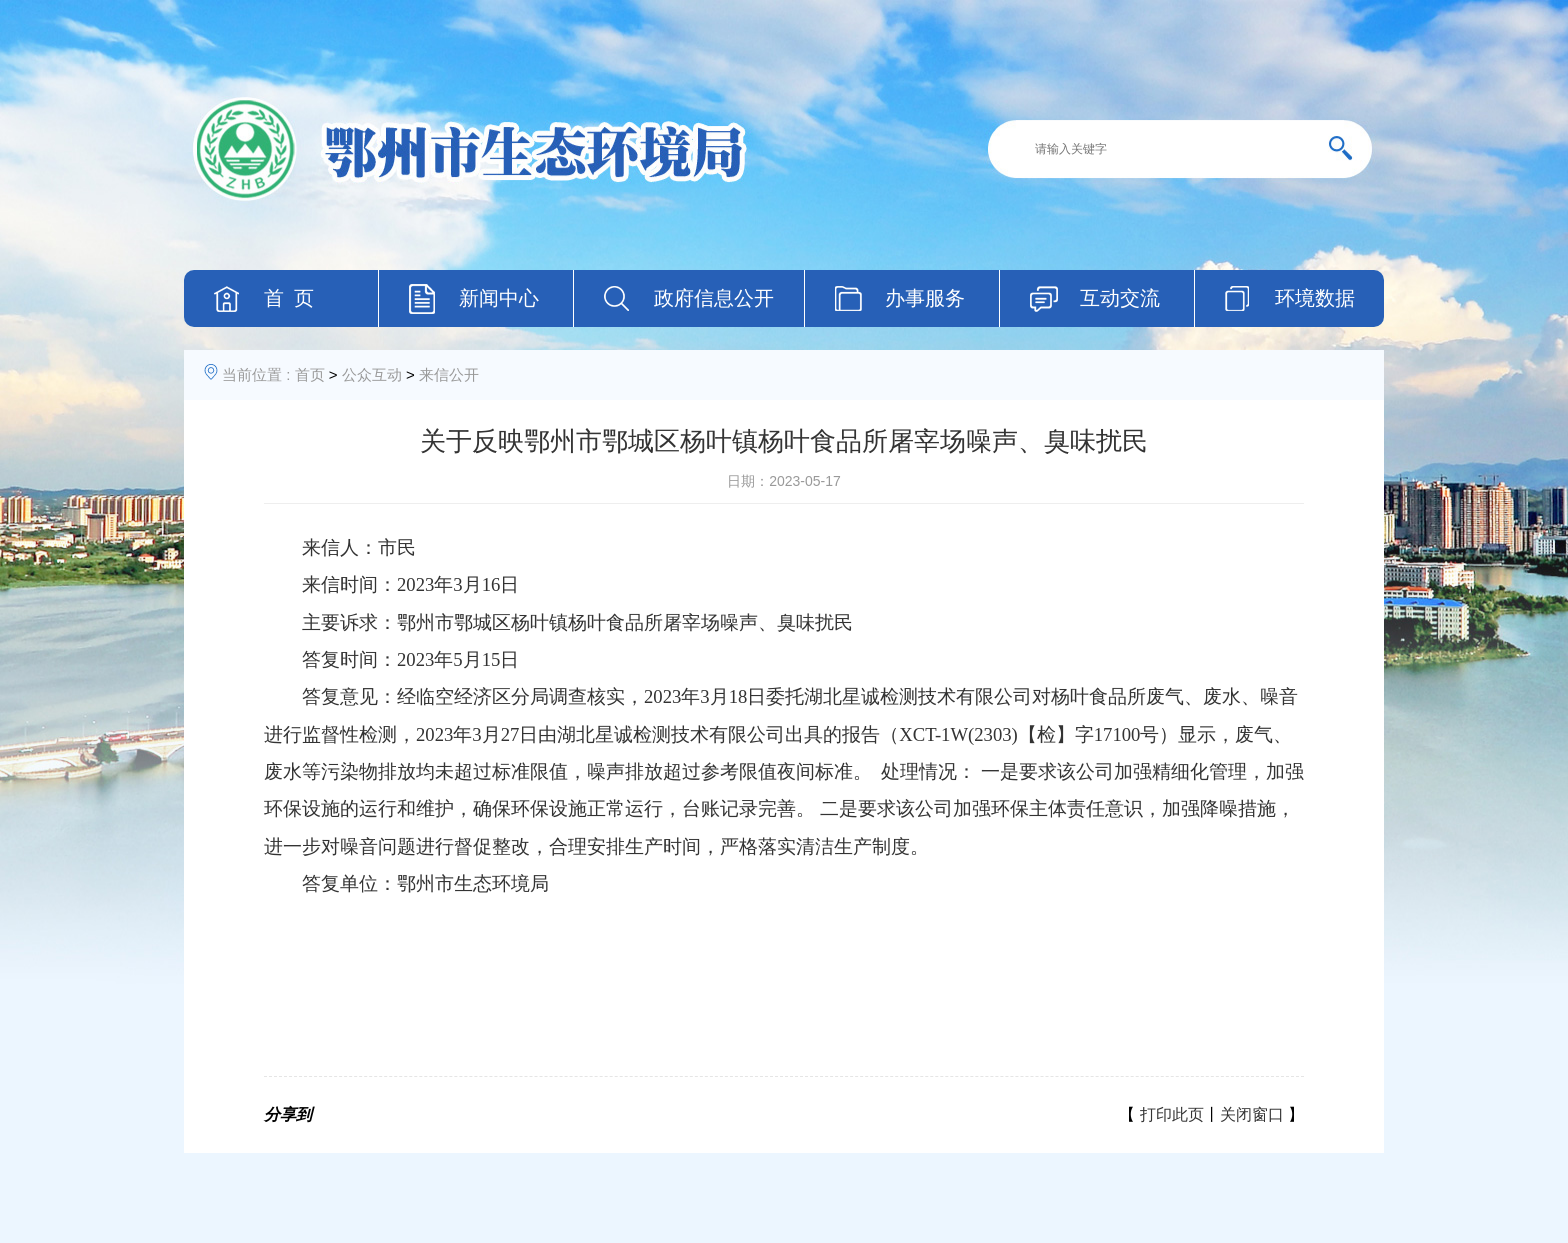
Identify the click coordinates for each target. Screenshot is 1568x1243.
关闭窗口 (1252, 1114)
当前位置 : (256, 374)
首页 (310, 374)
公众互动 (372, 374)
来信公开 (449, 374)
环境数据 (1315, 298)
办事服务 (925, 298)
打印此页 (1172, 1114)
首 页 (289, 298)
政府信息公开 (714, 298)
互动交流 (1120, 298)
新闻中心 (499, 298)
